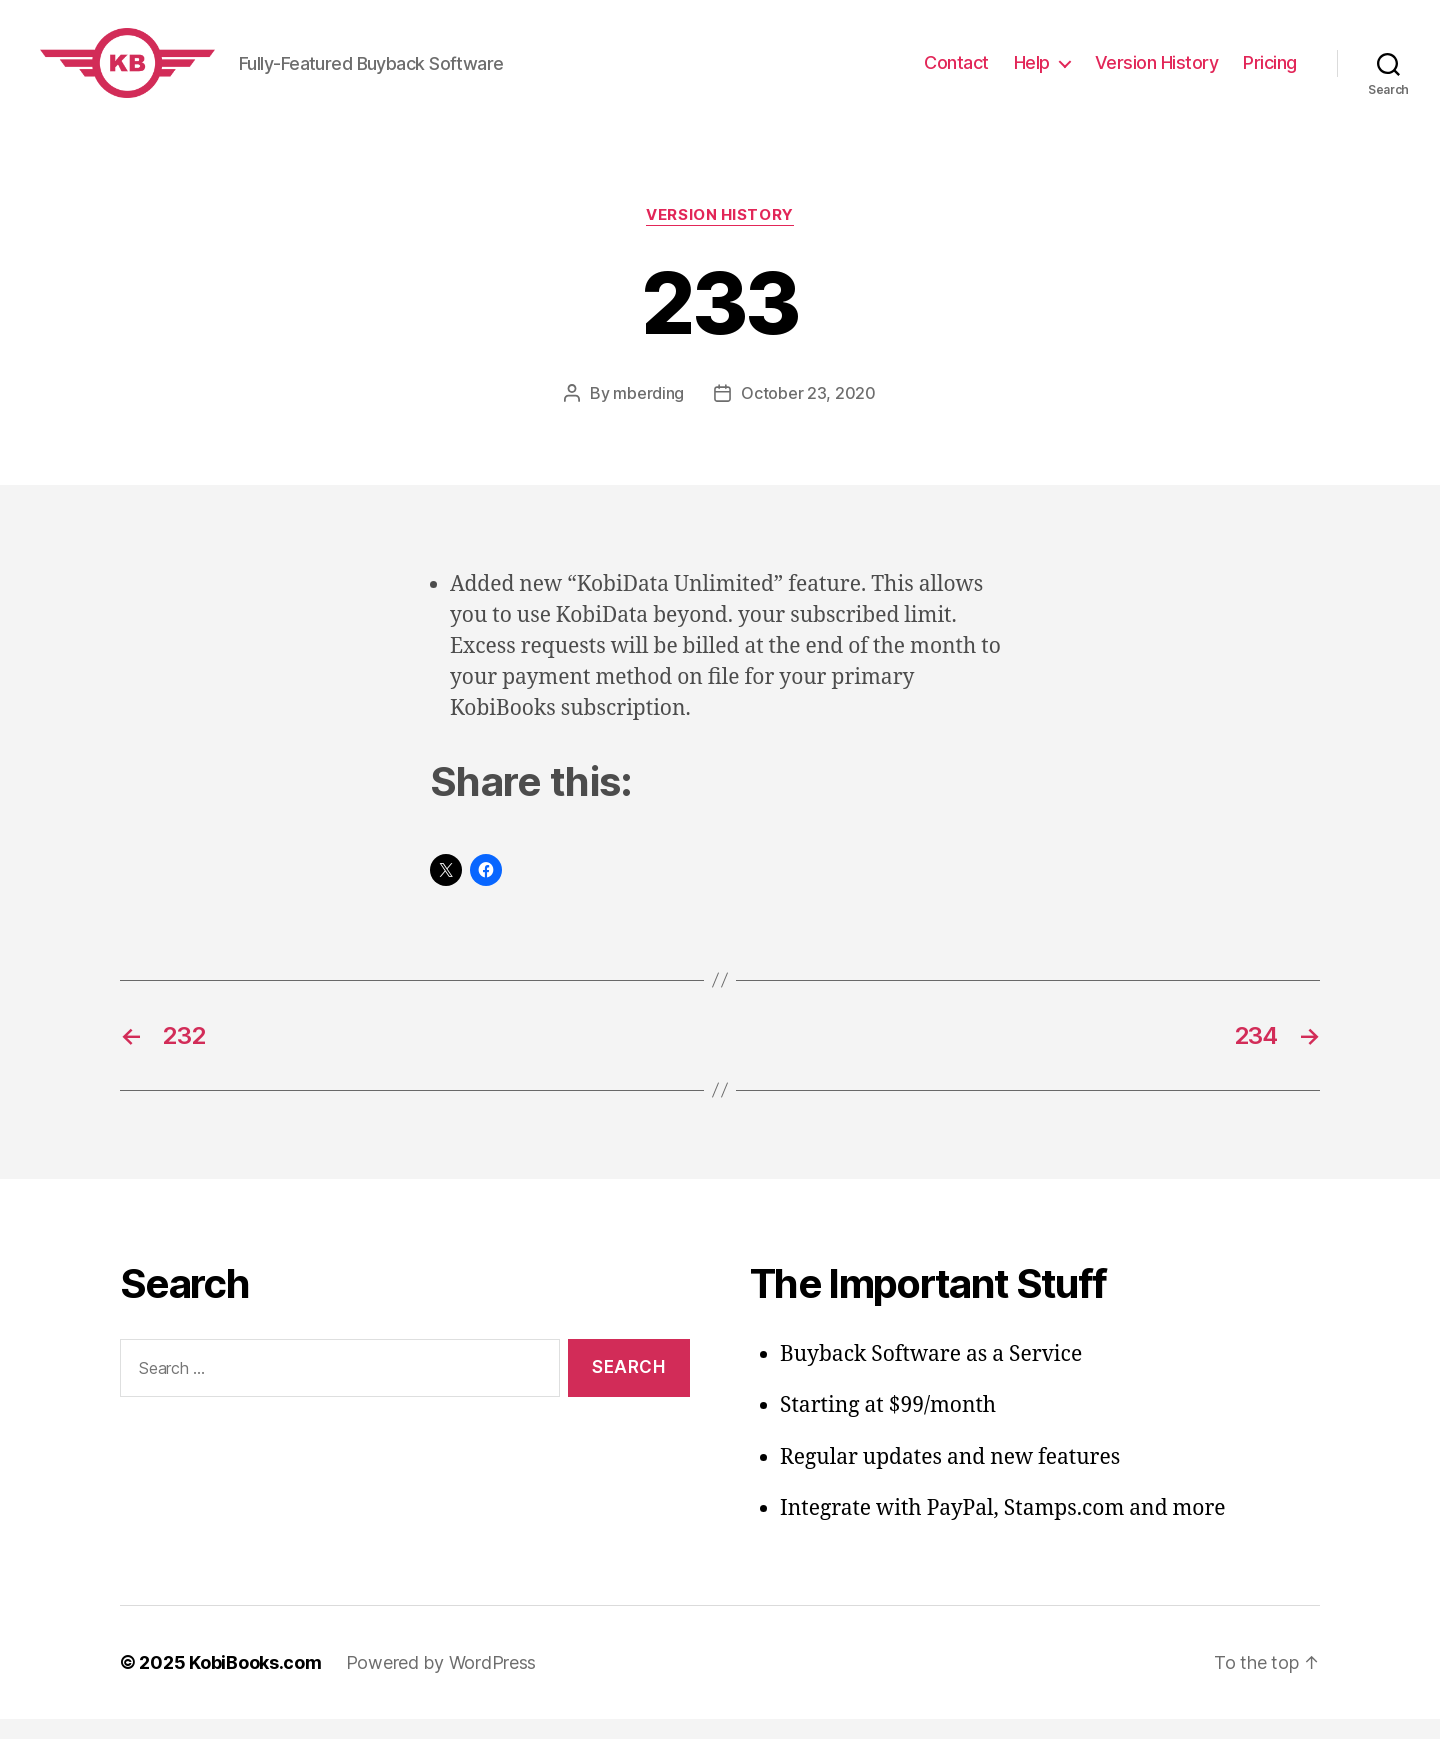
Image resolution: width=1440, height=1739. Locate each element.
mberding (648, 413)
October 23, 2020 (808, 413)
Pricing (1270, 72)
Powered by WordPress (441, 1682)
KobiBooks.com (255, 1682)
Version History (1157, 72)
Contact (956, 72)
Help (1032, 72)
